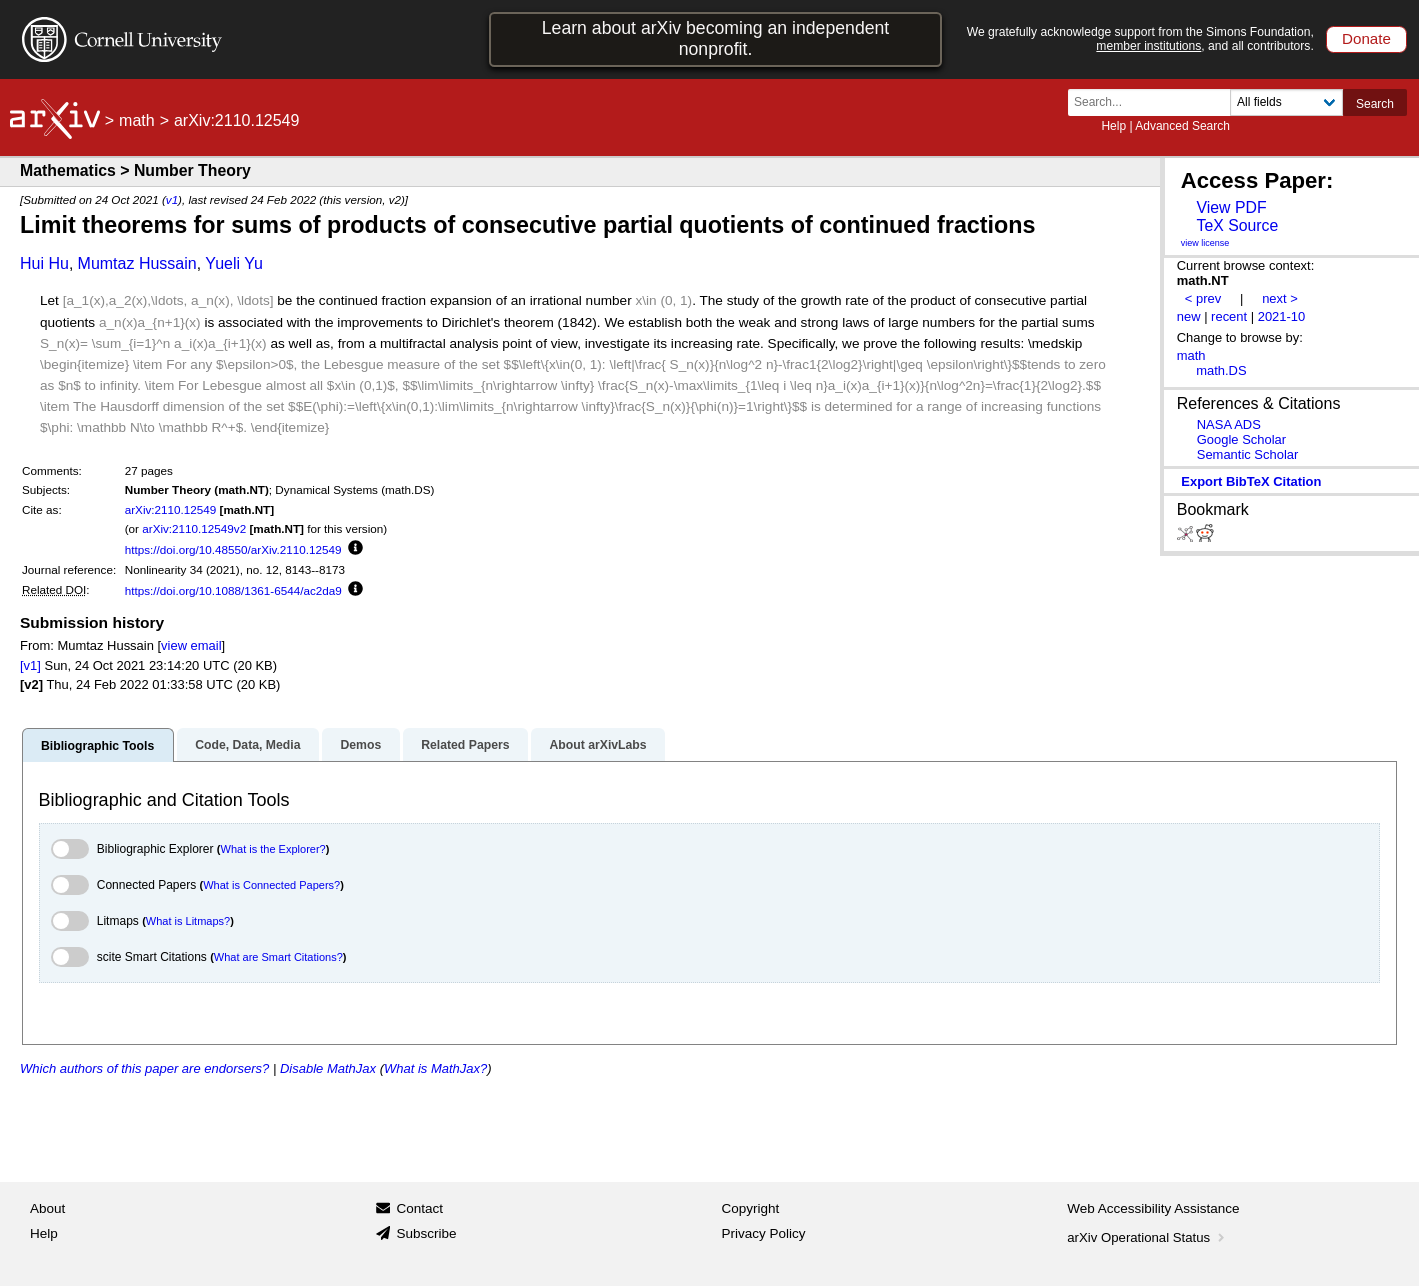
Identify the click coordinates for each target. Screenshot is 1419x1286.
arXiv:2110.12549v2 (194, 528)
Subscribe (426, 1233)
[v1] (30, 665)
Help (1113, 126)
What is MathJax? (435, 1068)
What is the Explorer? (273, 849)
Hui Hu (44, 263)
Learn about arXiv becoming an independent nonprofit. (716, 38)
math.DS (1221, 370)
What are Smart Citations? (278, 957)
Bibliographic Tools (97, 746)
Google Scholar (1241, 439)
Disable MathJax (328, 1068)
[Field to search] (1286, 102)
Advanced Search (1182, 126)
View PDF (1231, 207)
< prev (1203, 298)
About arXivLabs (597, 745)
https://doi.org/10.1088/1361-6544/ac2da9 (233, 590)
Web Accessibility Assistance (1153, 1208)
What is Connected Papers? (271, 885)
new (1189, 316)
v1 (172, 199)
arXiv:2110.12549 (171, 509)
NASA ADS (1229, 424)
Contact (419, 1208)
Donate (1366, 38)
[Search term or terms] (1155, 102)
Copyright (751, 1208)
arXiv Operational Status (1147, 1237)
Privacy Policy (764, 1233)
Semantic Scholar (1248, 454)
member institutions (1148, 46)
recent (1229, 316)
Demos (360, 745)
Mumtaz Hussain (137, 263)
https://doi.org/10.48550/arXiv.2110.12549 (233, 549)
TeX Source (1237, 225)
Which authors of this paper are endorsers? (144, 1068)
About (47, 1208)
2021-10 (1282, 316)
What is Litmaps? (188, 921)
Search (1375, 104)
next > (1280, 298)
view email (191, 645)
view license (1205, 243)
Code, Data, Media (247, 745)
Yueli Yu (234, 263)
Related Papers (465, 745)
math (137, 120)
